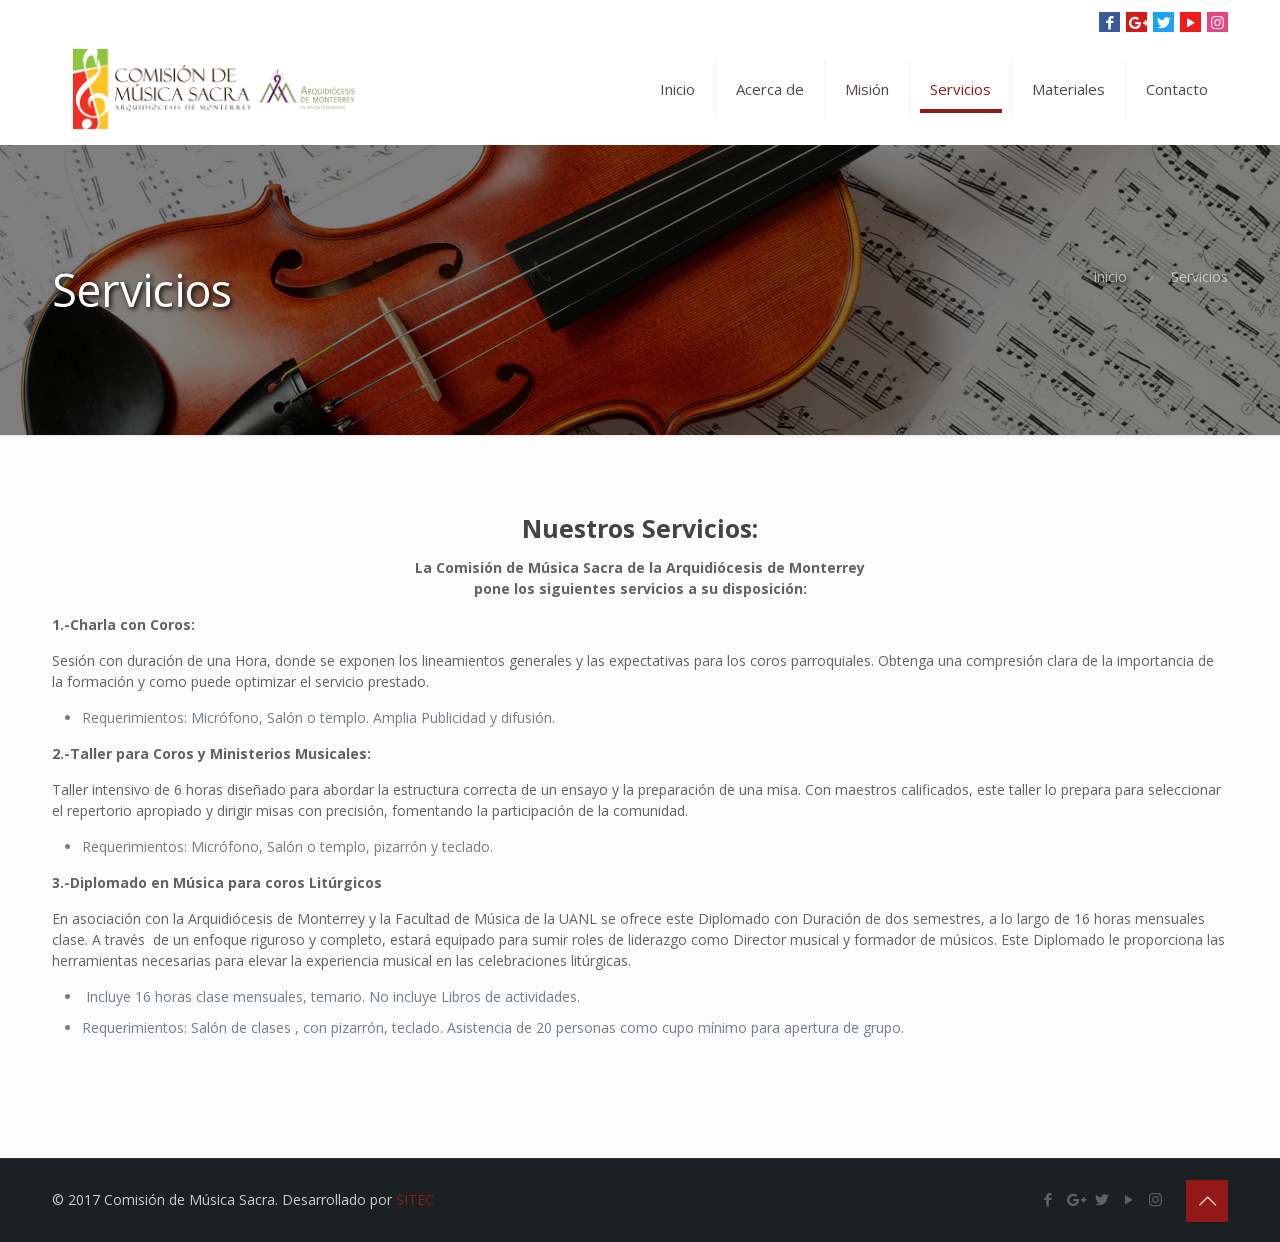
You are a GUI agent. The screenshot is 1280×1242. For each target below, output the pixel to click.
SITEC (415, 1199)
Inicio (1110, 276)
